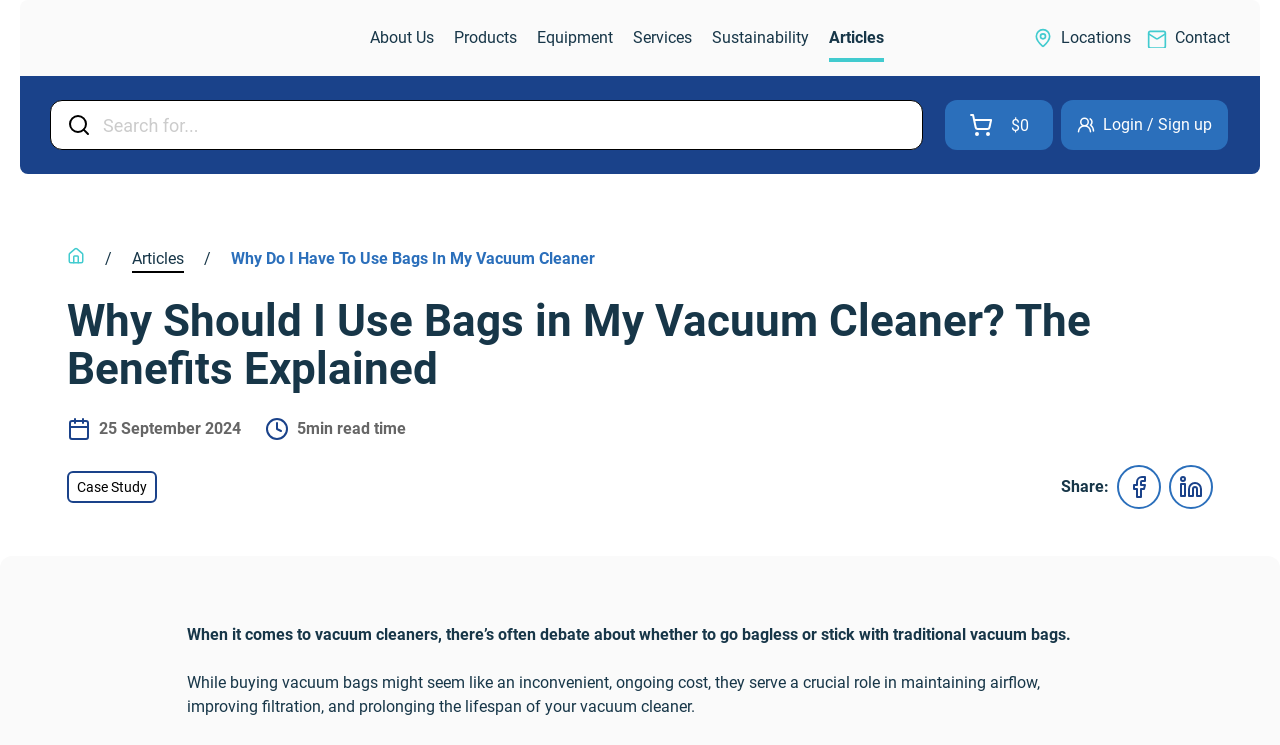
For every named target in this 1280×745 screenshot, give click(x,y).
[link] (134, 38)
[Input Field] (506, 125)
